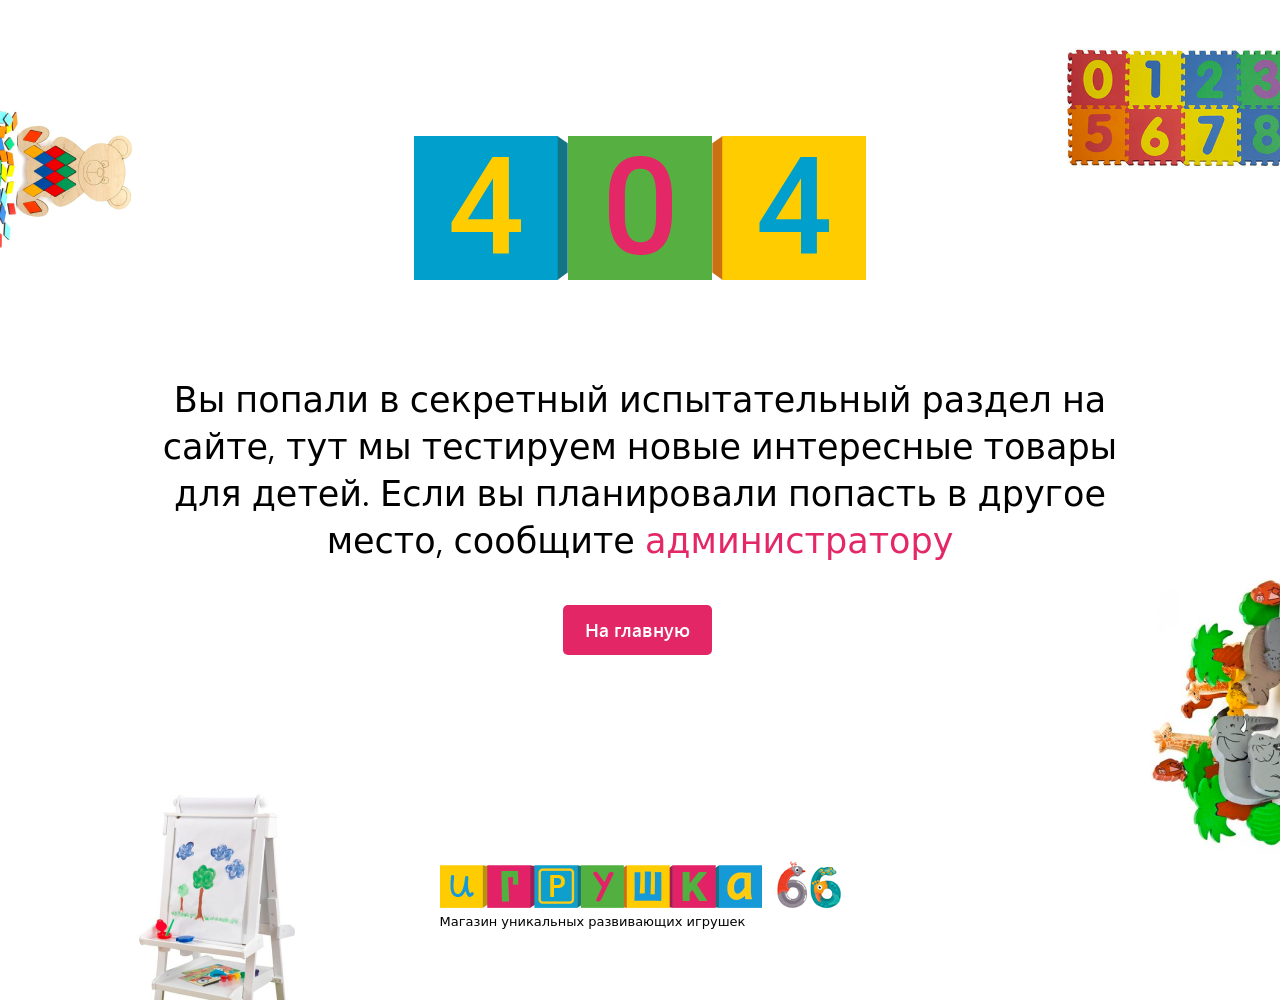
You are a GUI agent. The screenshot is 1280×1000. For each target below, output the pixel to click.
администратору (799, 541)
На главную (637, 629)
